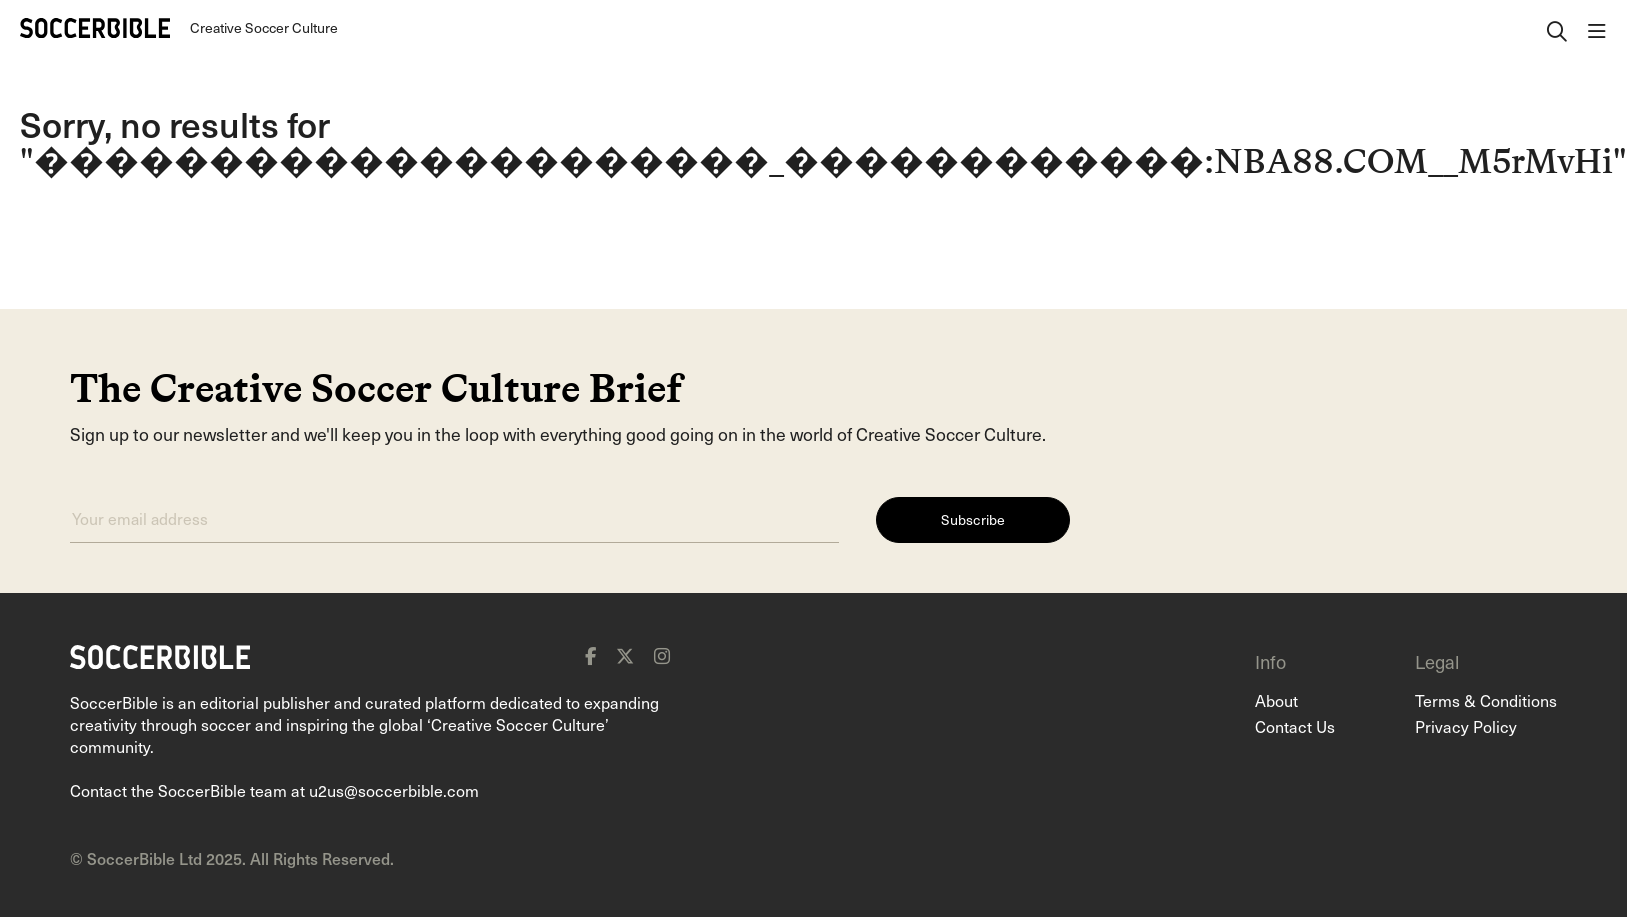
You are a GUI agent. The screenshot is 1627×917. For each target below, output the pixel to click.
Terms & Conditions (1486, 700)
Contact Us (1295, 726)
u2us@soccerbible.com (394, 790)
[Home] (95, 28)
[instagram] (662, 656)
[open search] (1557, 28)
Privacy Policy (1466, 726)
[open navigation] (1597, 28)
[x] (625, 656)
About (1276, 700)
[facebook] (590, 656)
